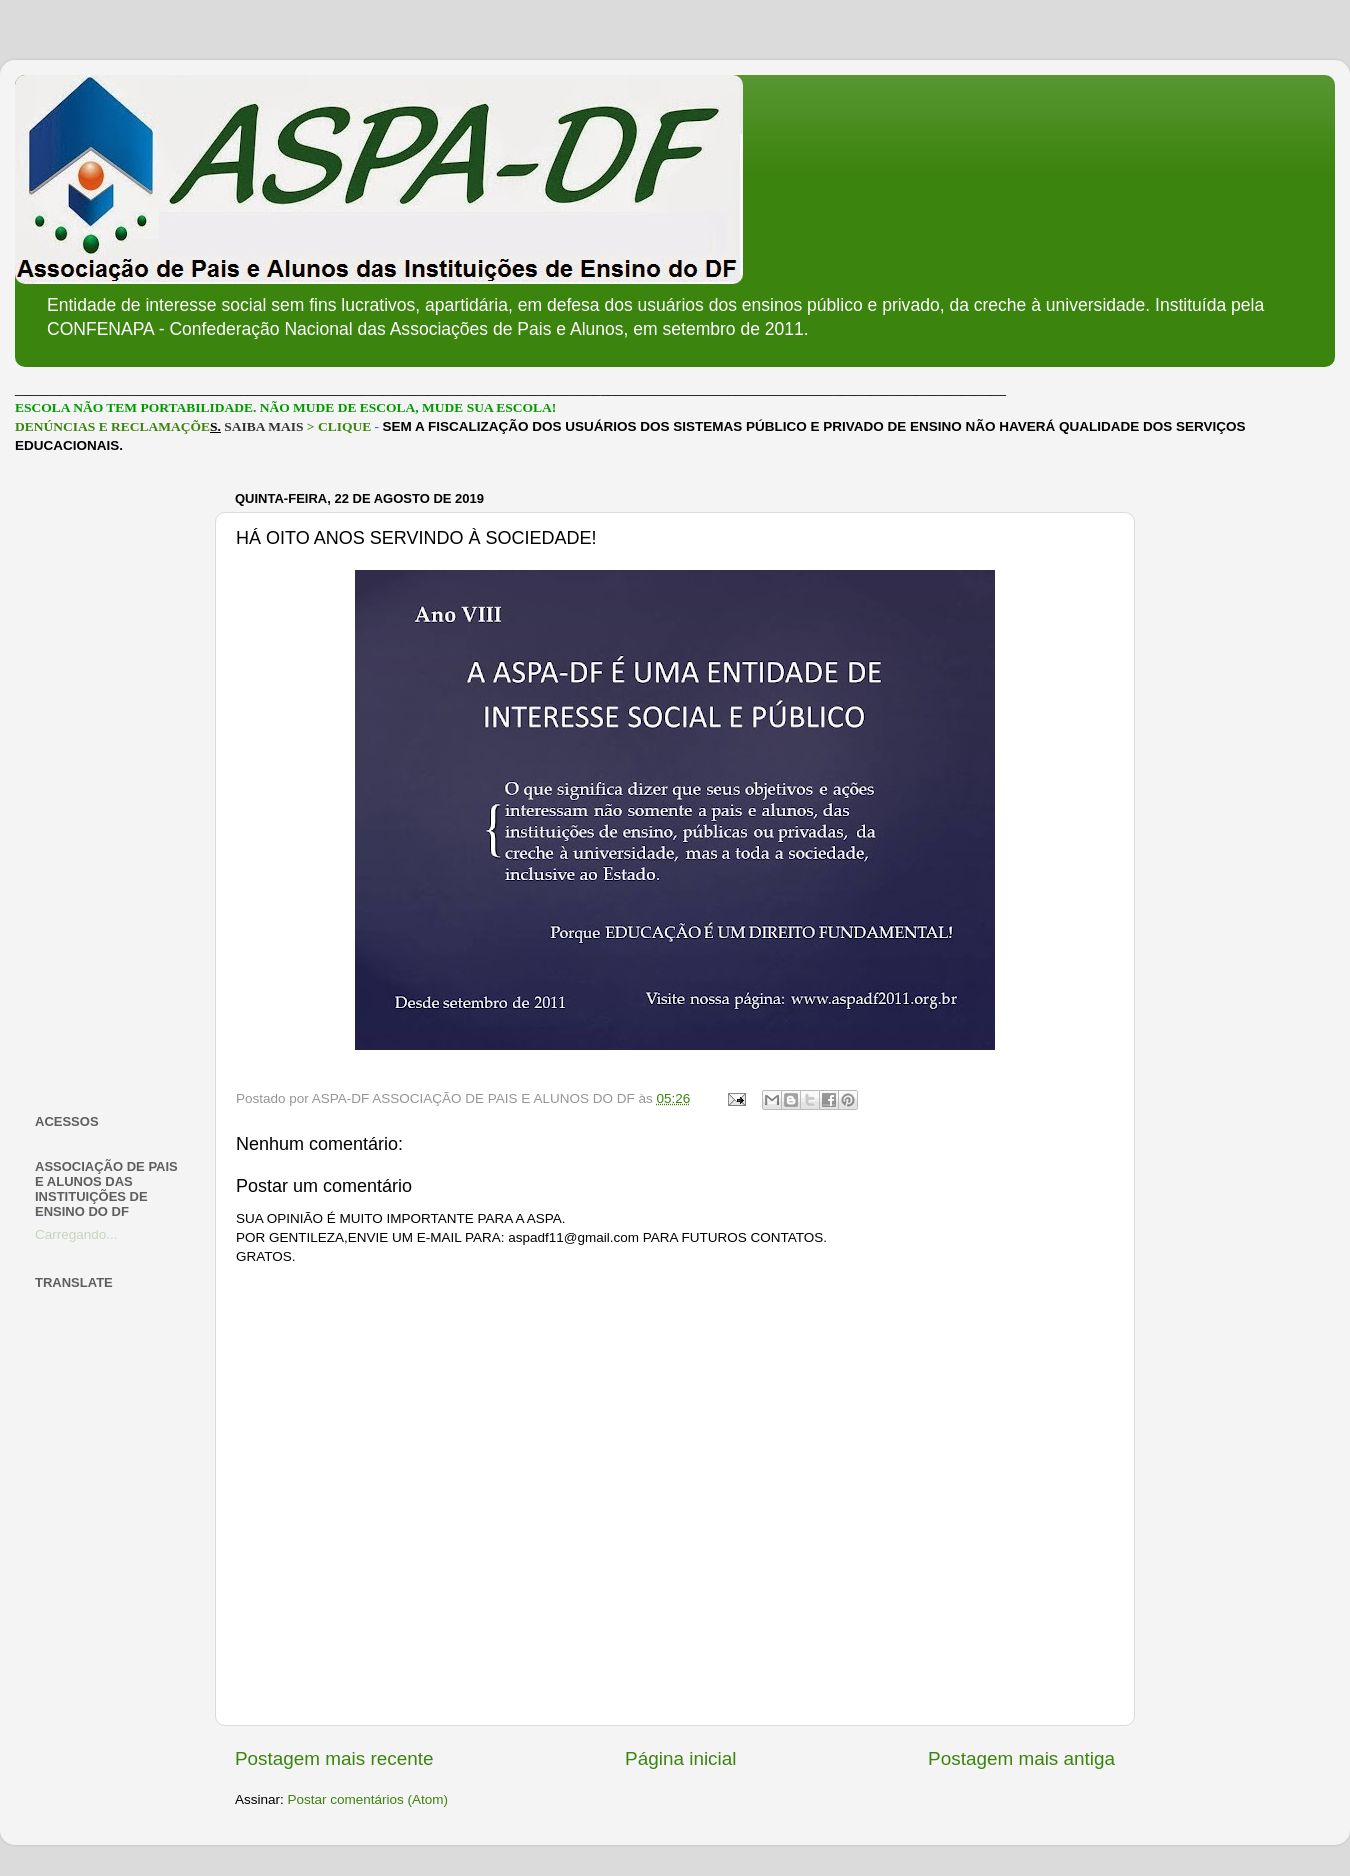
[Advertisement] (112, 784)
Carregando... (76, 1234)
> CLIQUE (339, 426)
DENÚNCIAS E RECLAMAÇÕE (112, 426)
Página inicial (680, 1758)
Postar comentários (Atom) (368, 1799)
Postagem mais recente (334, 1758)
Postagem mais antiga (1021, 1758)
